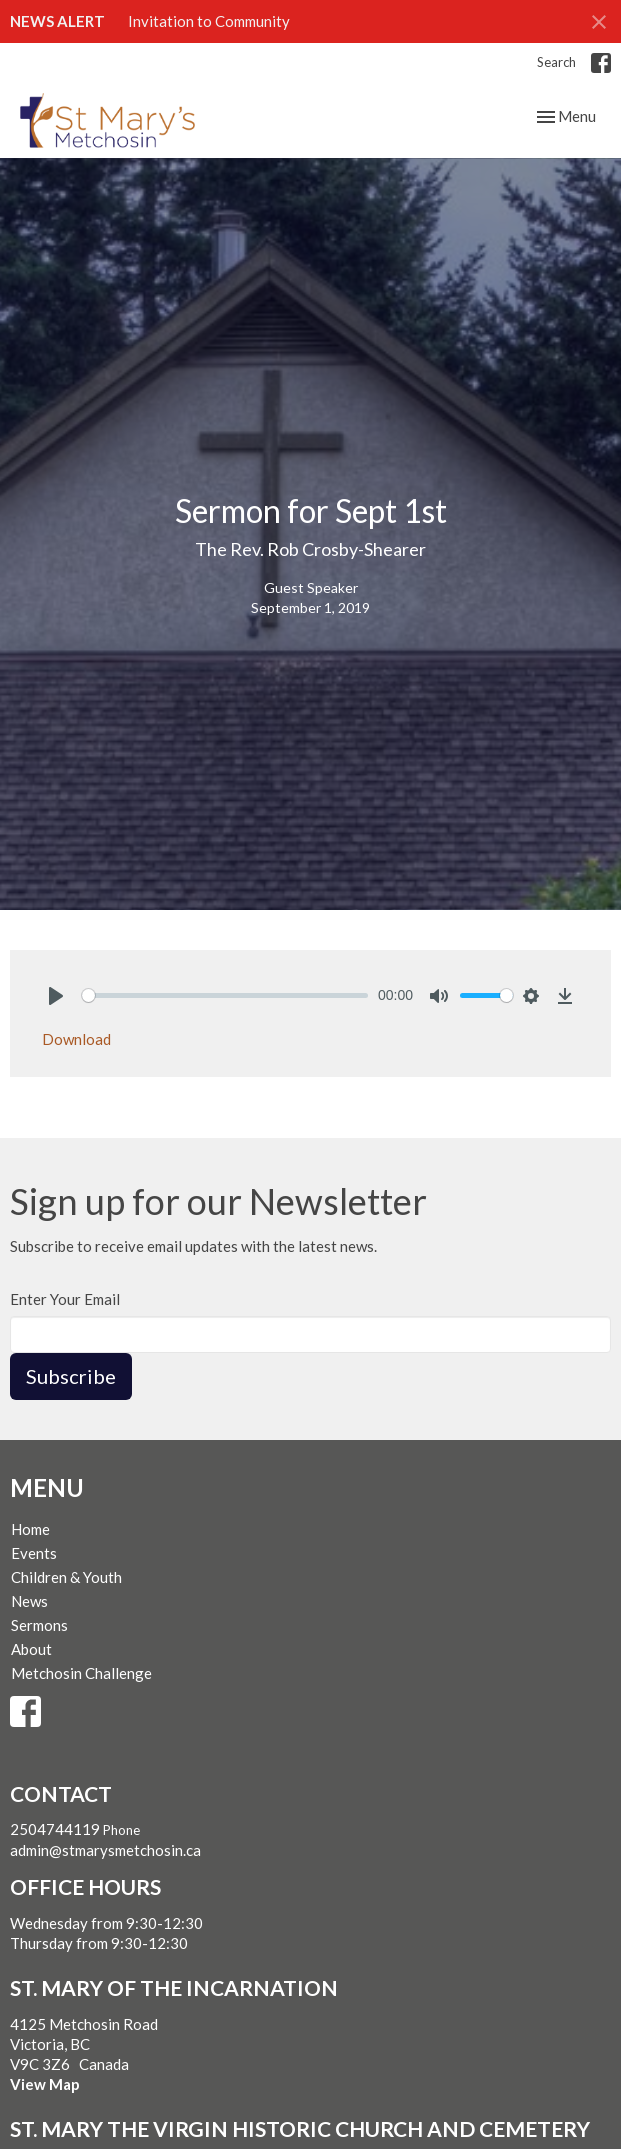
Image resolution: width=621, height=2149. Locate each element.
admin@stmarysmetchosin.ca (105, 1850)
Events (34, 1553)
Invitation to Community (209, 21)
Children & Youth (66, 1577)
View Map (45, 2084)
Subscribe (71, 1376)
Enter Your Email (65, 1299)
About (31, 1649)
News (29, 1601)
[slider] (225, 995)
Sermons (39, 1625)
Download (76, 1039)
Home (30, 1529)
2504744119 (55, 1829)
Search (556, 62)
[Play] (56, 996)
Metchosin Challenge (81, 1673)
